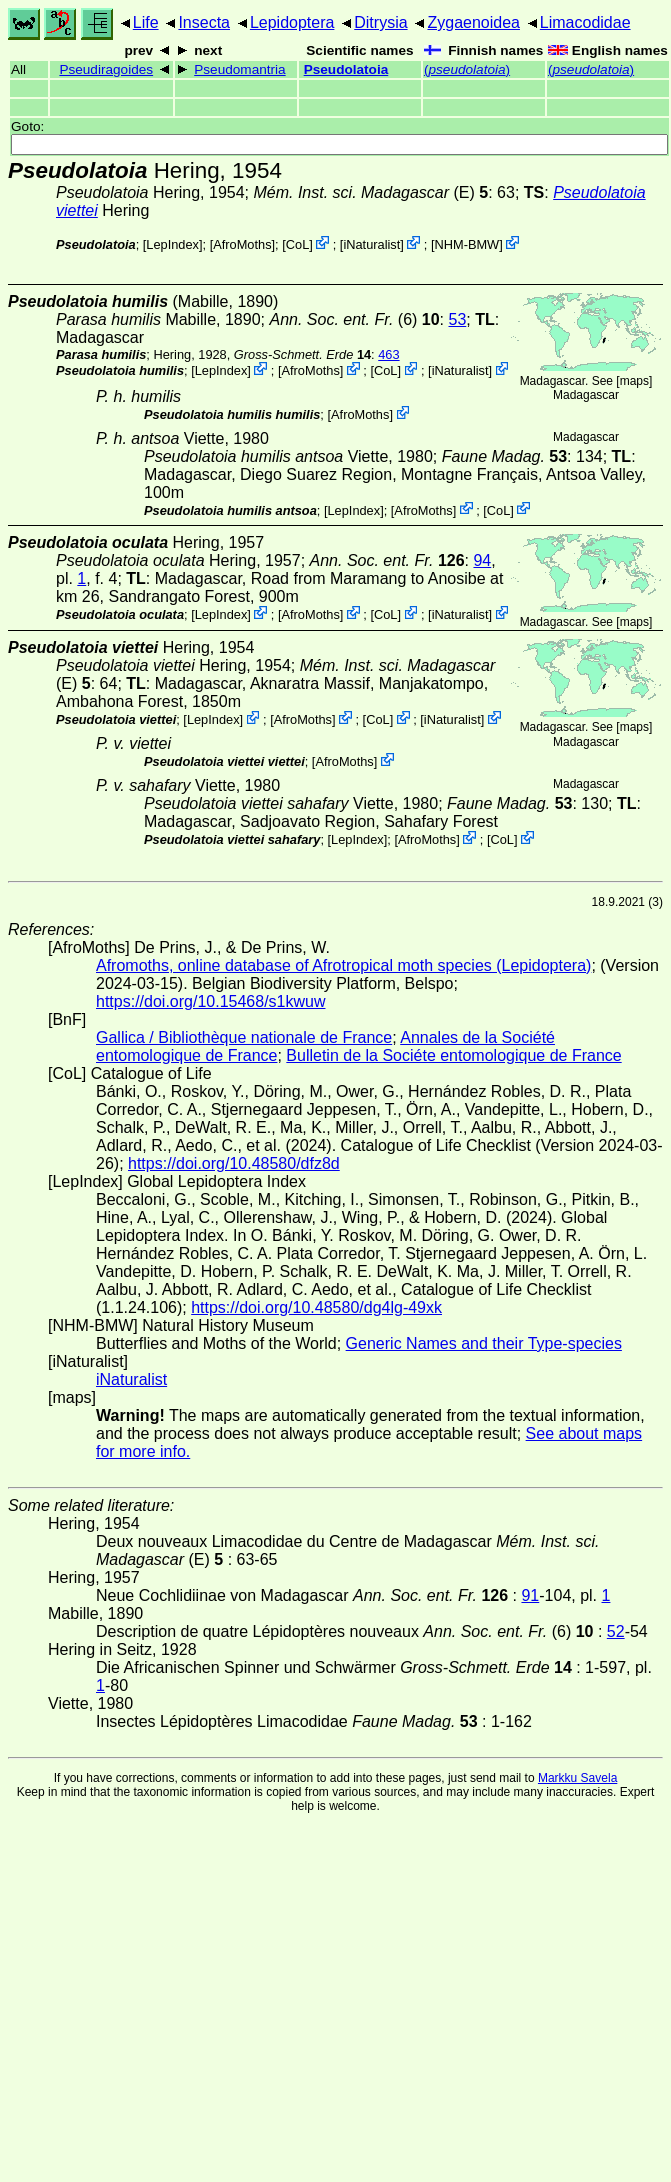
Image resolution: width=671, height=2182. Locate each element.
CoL (297, 244)
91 (530, 1595)
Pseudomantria (239, 69)
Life (146, 22)
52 (616, 1631)
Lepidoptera (292, 22)
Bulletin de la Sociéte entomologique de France (453, 1055)
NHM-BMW (466, 244)
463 (388, 354)
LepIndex (172, 244)
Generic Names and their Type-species (484, 1343)
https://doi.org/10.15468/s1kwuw (210, 1001)
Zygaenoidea (473, 22)
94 (482, 560)
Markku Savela (577, 1778)
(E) (370, 192)
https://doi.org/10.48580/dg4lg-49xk (316, 1307)
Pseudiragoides (106, 69)
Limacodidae (585, 22)
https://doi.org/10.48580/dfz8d (234, 1163)
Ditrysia (380, 22)
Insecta (204, 22)
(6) (354, 319)
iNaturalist (371, 244)
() (467, 69)
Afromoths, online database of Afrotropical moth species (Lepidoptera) (343, 965)
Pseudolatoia (346, 69)
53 (458, 319)
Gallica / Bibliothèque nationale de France (244, 1037)
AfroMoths (242, 244)
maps (634, 381)
